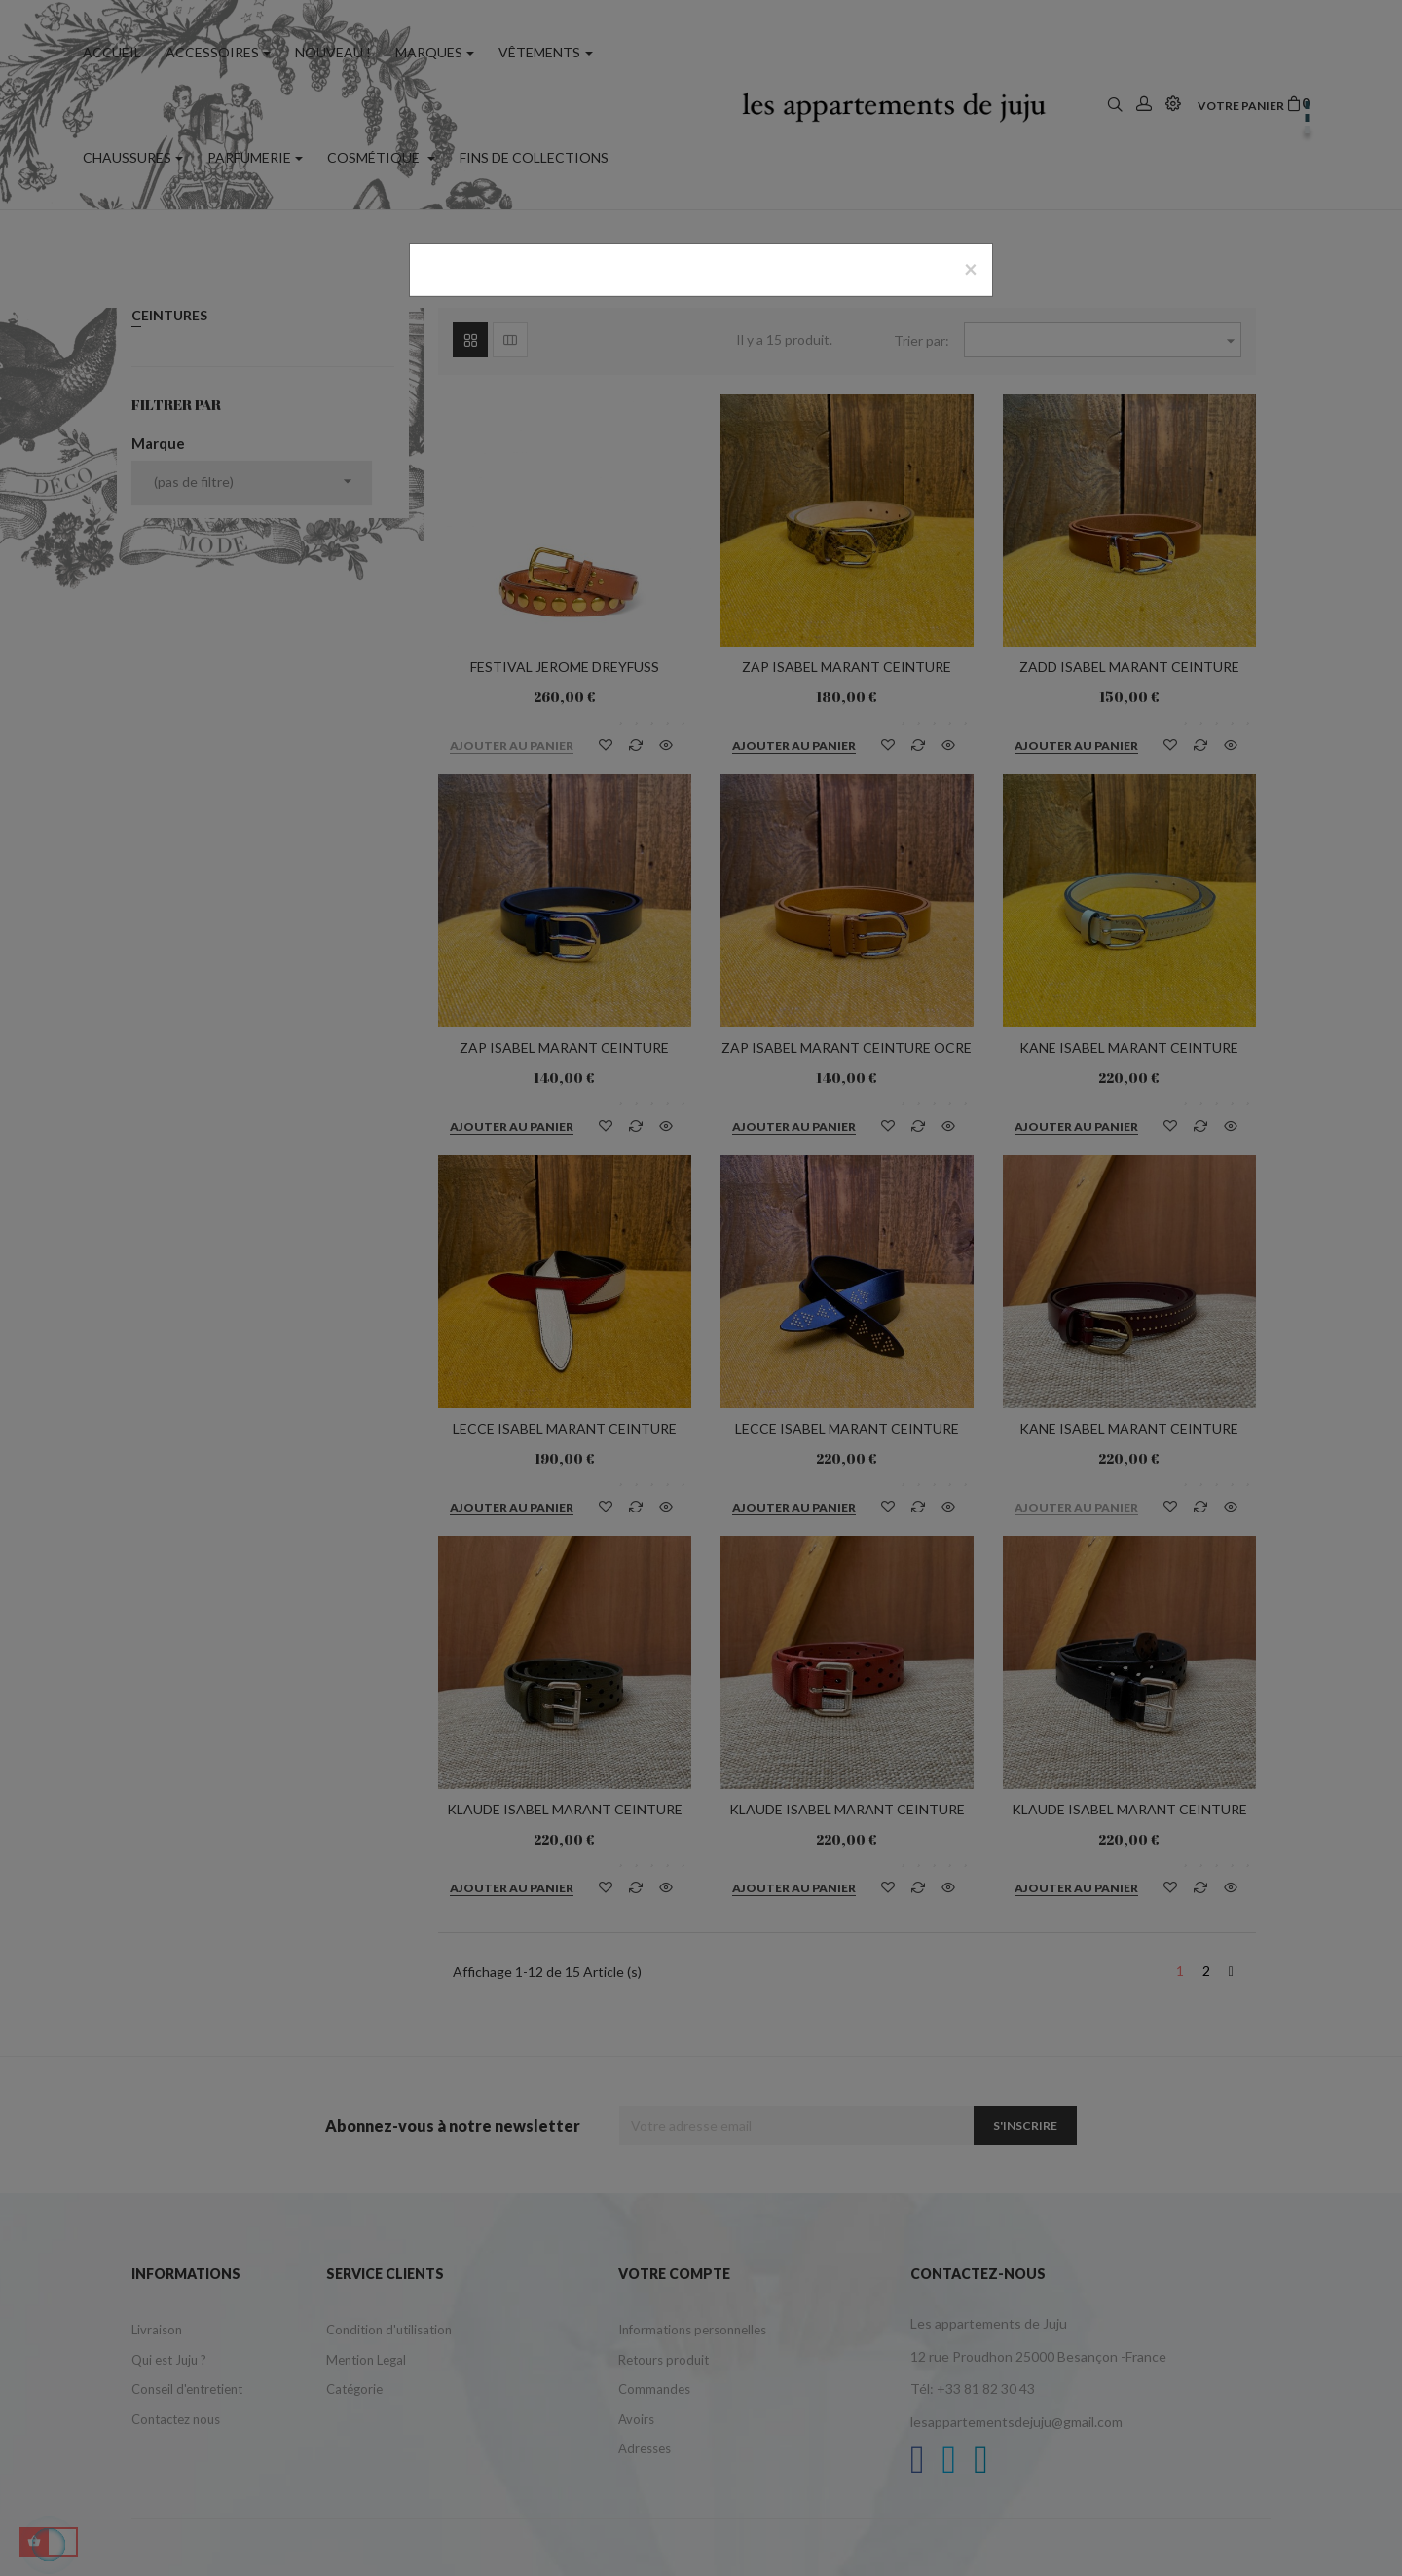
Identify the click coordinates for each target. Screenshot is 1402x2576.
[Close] (971, 268)
